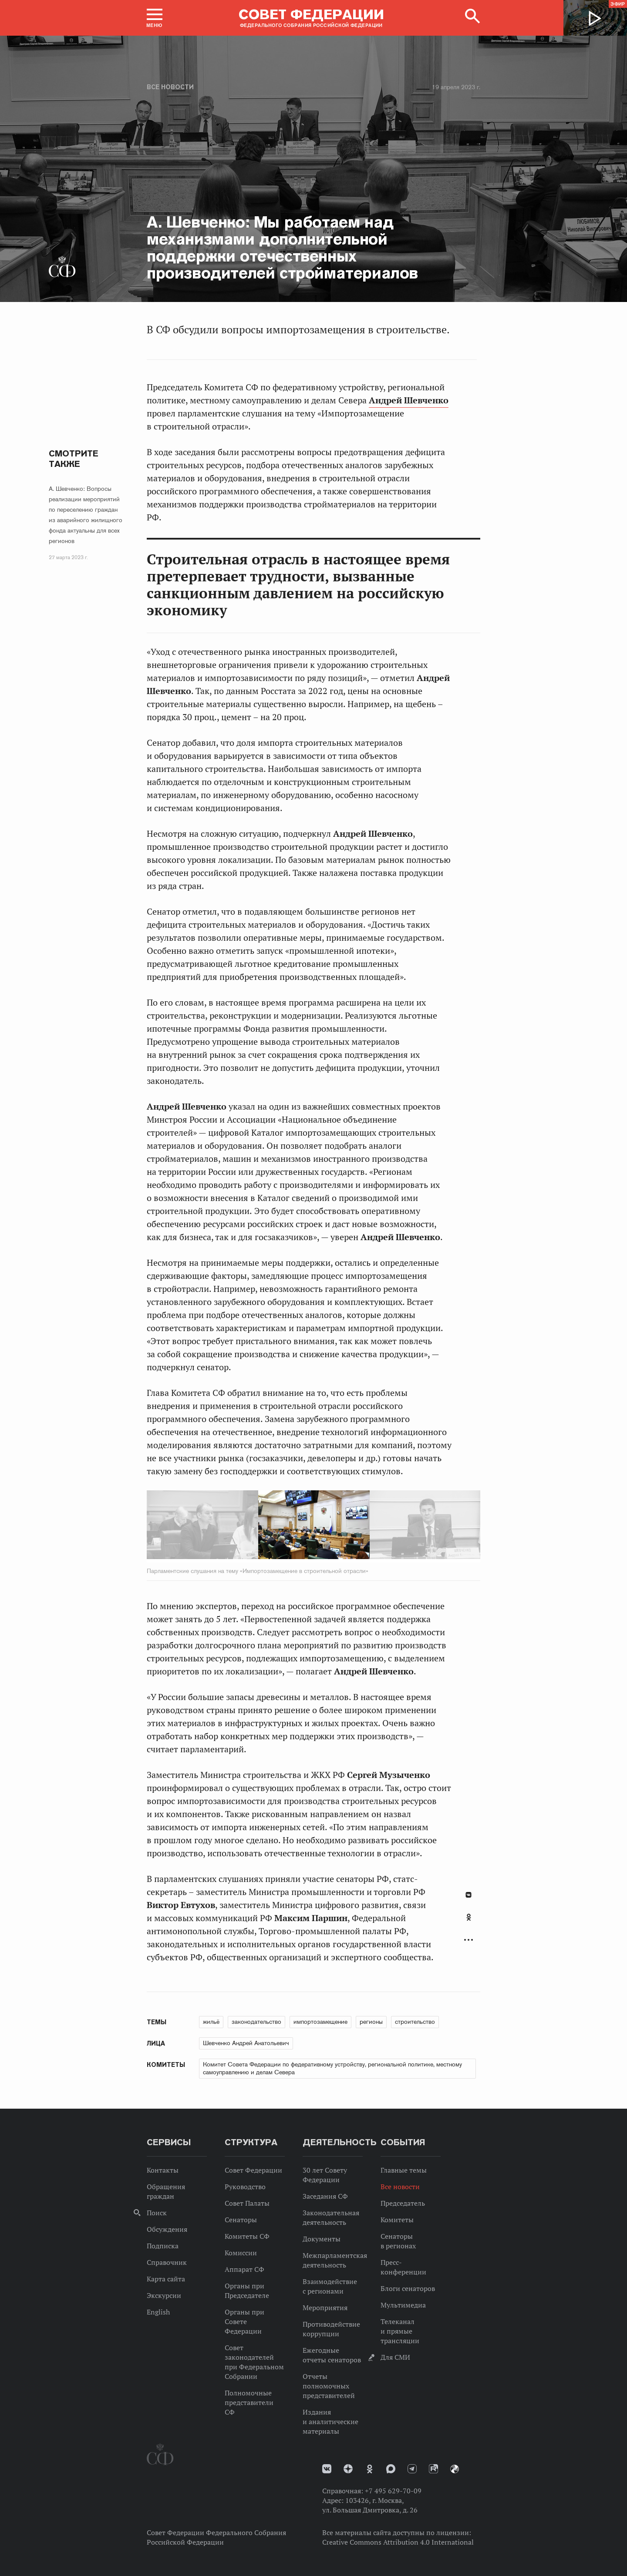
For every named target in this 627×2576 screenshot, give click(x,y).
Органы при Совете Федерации (244, 2321)
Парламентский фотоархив (454, 2469)
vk (326, 2468)
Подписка (163, 2245)
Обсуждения (167, 2229)
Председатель (403, 2203)
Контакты (163, 2170)
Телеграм (412, 2468)
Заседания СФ (325, 2196)
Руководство (245, 2186)
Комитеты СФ (247, 2236)
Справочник (167, 2262)
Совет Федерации (253, 2170)
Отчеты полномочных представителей (329, 2386)
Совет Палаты (247, 2203)
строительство (415, 2022)
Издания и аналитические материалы (330, 2421)
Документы (321, 2238)
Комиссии (241, 2252)
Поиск (157, 2212)
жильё (211, 2022)
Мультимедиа (403, 2305)
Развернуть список (468, 1940)
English (158, 2312)
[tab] (468, 1922)
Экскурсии (164, 2295)
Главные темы (404, 2170)
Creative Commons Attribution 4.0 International (398, 2542)
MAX (390, 2468)
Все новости (170, 87)
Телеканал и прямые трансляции (400, 2331)
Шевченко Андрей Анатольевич (246, 2043)
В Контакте (468, 1895)
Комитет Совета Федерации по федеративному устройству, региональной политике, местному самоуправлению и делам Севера (332, 2068)
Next (394, 1526)
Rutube (433, 2468)
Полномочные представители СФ (249, 2402)
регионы (371, 2022)
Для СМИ (395, 2357)
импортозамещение (320, 2022)
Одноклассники (468, 1917)
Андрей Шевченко (408, 400)
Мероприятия (325, 2307)
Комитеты (397, 2219)
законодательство (256, 2022)
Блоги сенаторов (408, 2288)
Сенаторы (241, 2219)
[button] (154, 18)
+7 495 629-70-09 (393, 2490)
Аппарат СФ (244, 2269)
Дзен (348, 2468)
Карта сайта (166, 2278)
